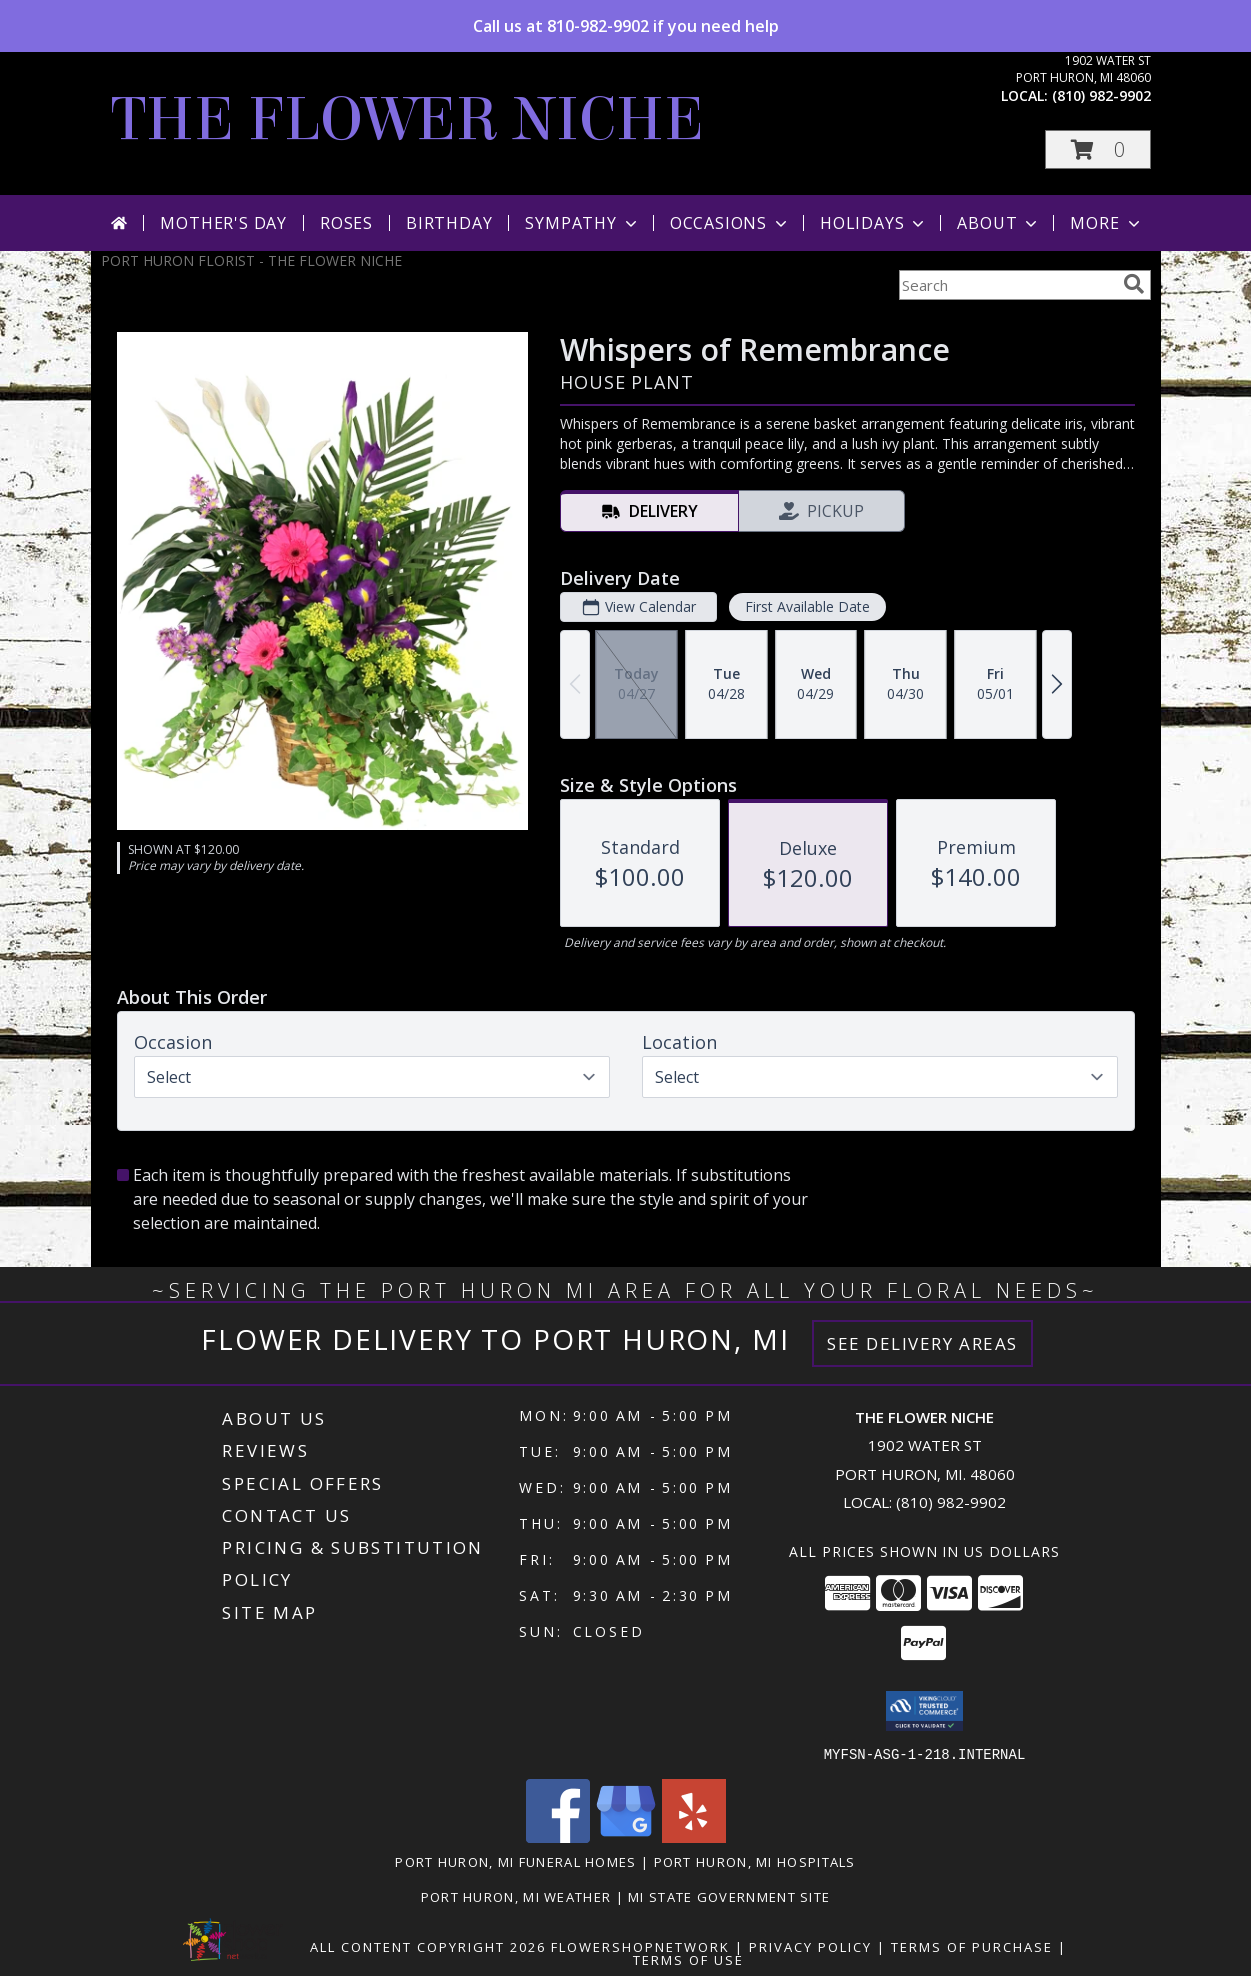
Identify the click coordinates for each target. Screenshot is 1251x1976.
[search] (1134, 284)
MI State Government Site (729, 1896)
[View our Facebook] (558, 1836)
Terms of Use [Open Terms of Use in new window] (688, 1959)
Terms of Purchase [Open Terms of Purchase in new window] (972, 1946)
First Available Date (806, 606)
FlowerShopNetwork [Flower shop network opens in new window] (640, 1946)
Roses (346, 223)
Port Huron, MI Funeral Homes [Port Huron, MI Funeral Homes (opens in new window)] (515, 1861)
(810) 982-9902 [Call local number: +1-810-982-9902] (1101, 95)
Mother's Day (223, 223)
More (1106, 223)
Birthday (449, 223)
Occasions (730, 223)
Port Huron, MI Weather (516, 1896)
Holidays (874, 223)
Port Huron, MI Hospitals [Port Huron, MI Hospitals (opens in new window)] (755, 1861)
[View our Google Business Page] (626, 1836)
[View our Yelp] (694, 1836)
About (999, 223)
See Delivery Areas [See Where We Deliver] (922, 1343)
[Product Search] (1007, 285)
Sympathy (582, 223)
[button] (1098, 149)
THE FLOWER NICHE (407, 119)
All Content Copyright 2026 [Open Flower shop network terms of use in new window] (428, 1946)
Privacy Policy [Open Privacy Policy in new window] (810, 1946)
